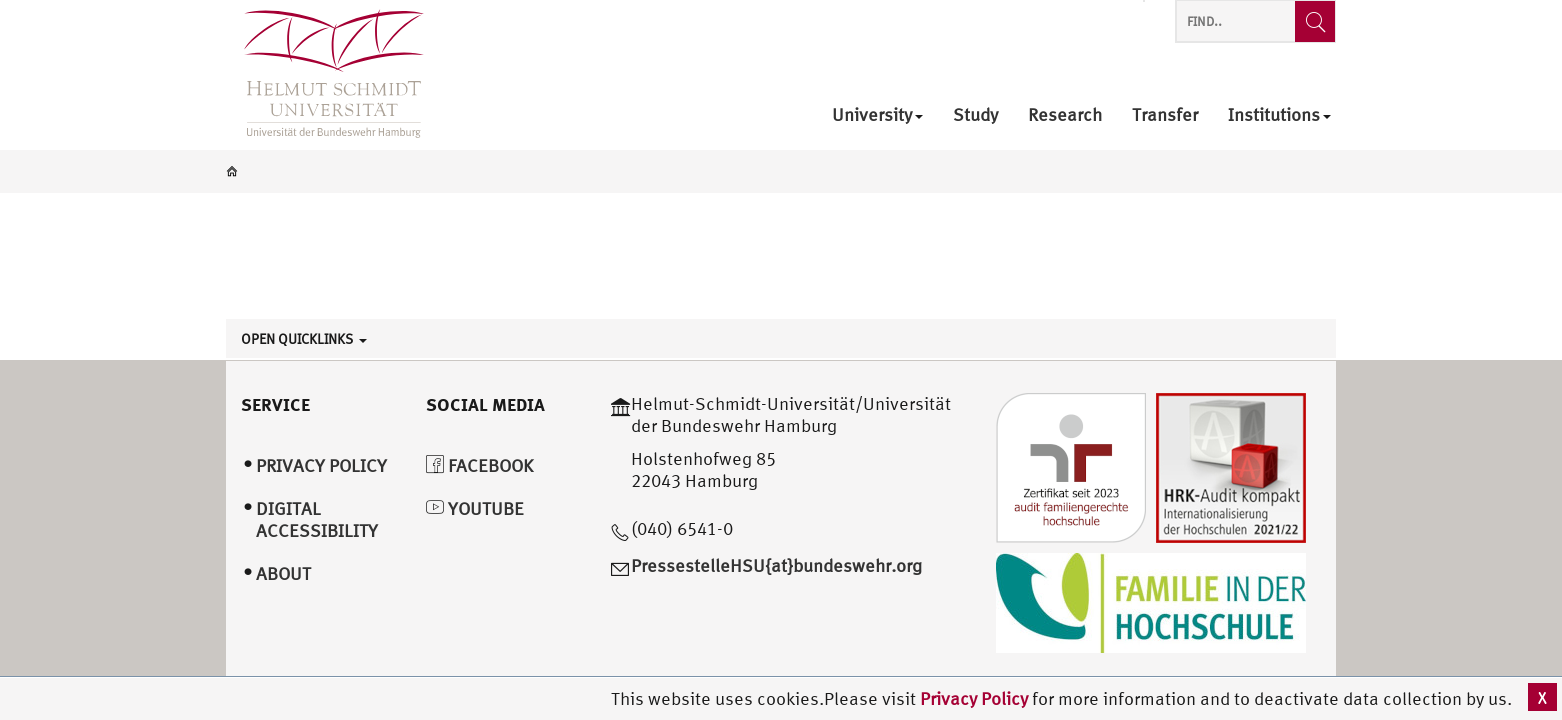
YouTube (475, 508)
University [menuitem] (877, 115)
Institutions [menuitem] (1279, 115)
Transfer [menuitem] (1165, 115)
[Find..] (1315, 21)
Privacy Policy (976, 698)
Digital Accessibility (317, 520)
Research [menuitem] (1065, 115)
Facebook (479, 465)
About (283, 573)
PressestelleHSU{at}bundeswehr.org (776, 565)
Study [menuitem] (975, 115)
